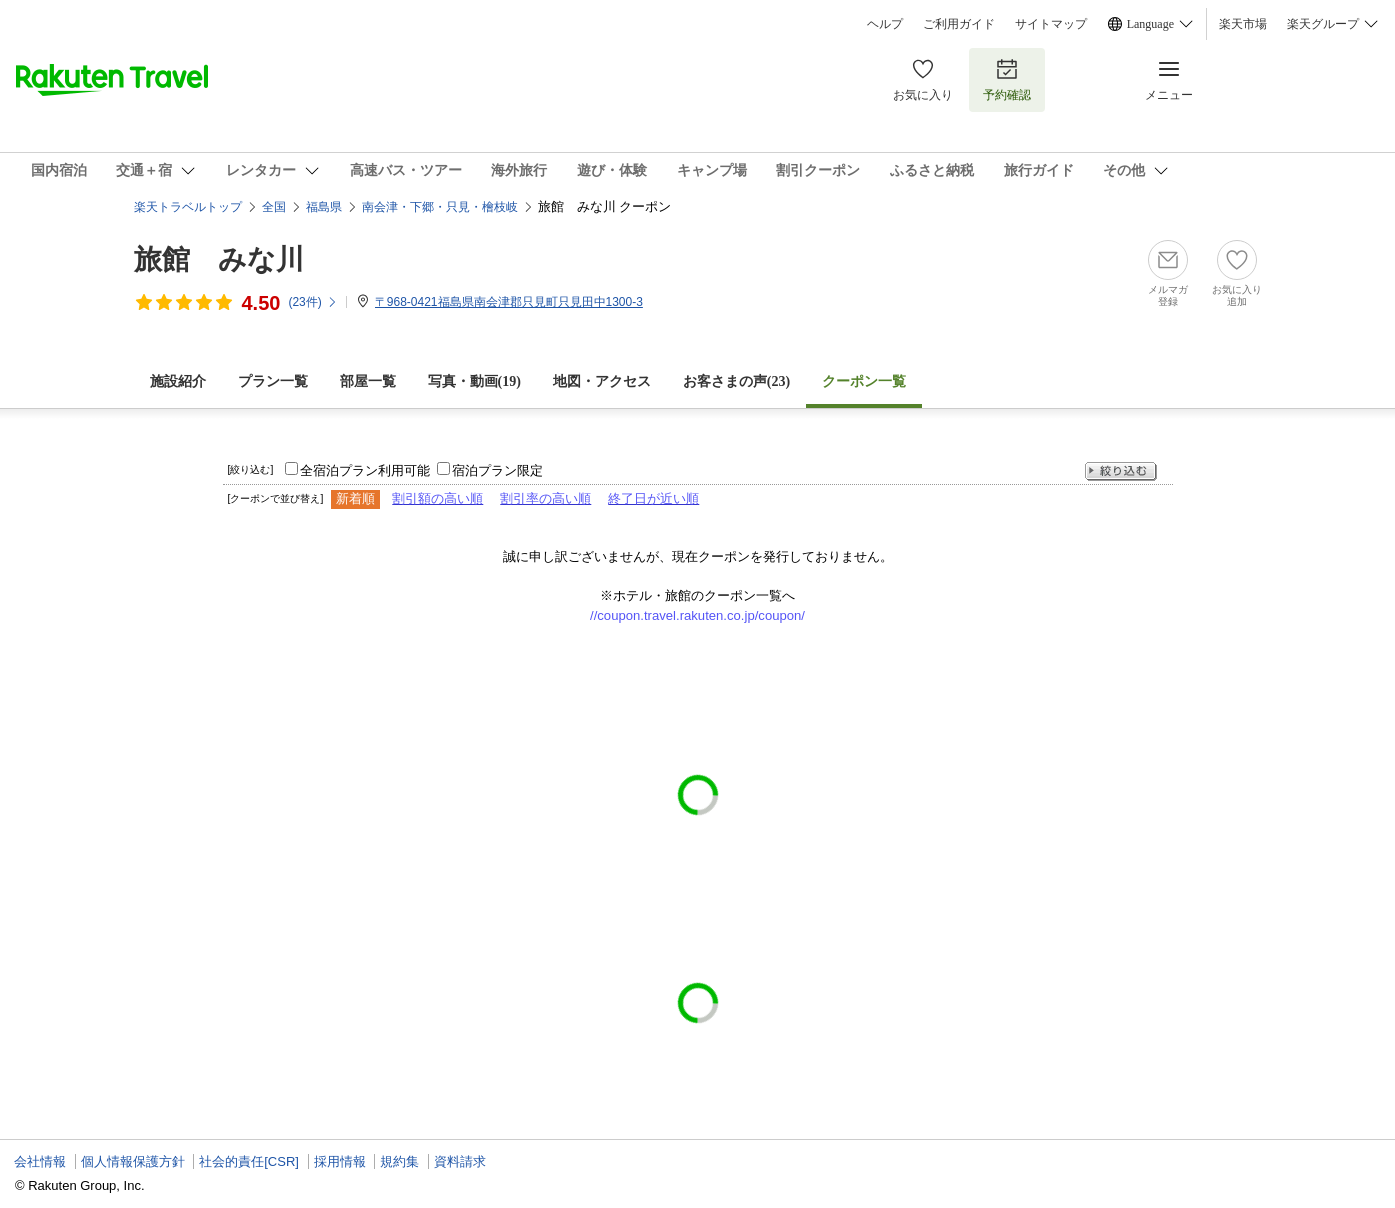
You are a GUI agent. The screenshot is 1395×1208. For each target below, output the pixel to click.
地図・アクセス (602, 381)
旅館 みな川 (219, 259)
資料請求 (460, 1161)
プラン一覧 (273, 381)
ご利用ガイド (959, 24)
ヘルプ (885, 24)
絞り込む (1121, 471)
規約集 (399, 1161)
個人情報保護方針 (133, 1161)
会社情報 (40, 1161)
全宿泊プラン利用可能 (365, 470)
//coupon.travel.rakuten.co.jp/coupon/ (697, 615)
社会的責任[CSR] (249, 1161)
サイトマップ (1051, 24)
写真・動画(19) (474, 381)
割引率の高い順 (545, 498)
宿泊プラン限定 (497, 470)
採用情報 (340, 1161)
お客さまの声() (736, 381)
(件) (312, 302)
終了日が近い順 (653, 498)
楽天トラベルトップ (188, 207)
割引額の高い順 (437, 498)
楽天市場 (1243, 24)
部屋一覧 (368, 381)
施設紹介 (178, 381)
